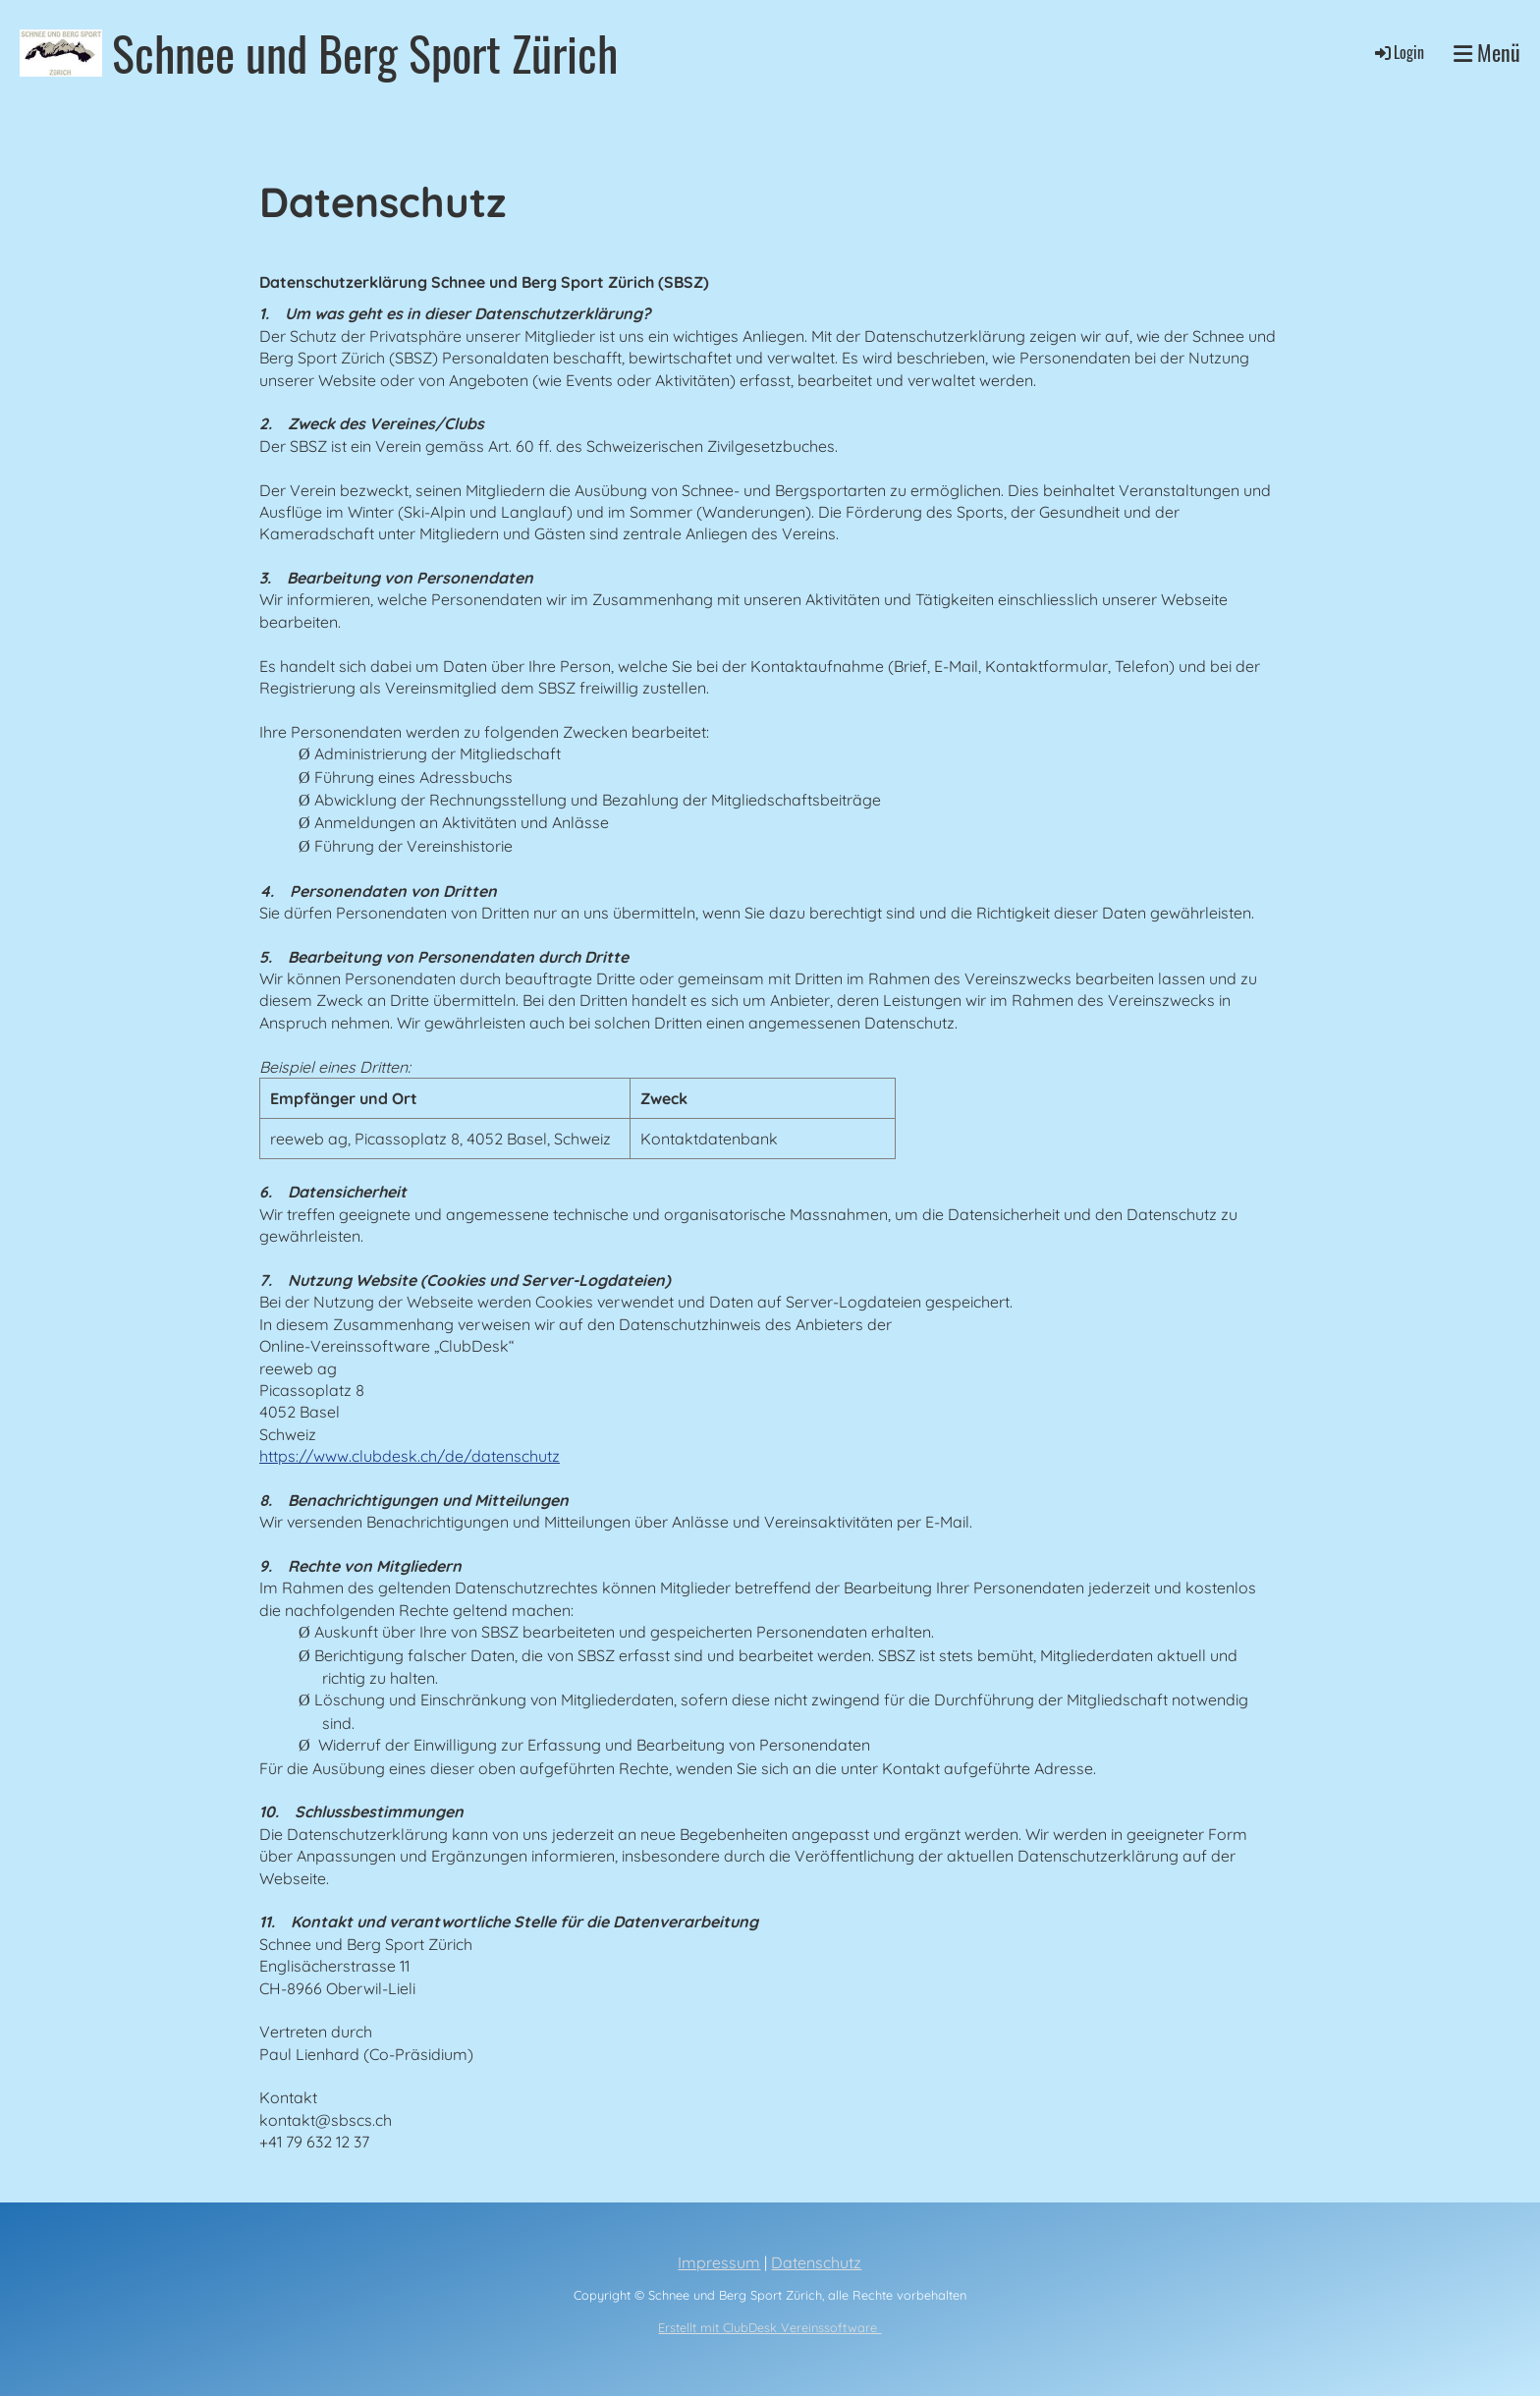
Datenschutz (816, 2262)
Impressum (719, 2262)
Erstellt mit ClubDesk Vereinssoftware (769, 2327)
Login (1398, 52)
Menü (1487, 52)
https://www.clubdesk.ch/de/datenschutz (409, 1456)
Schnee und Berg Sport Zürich (365, 52)
